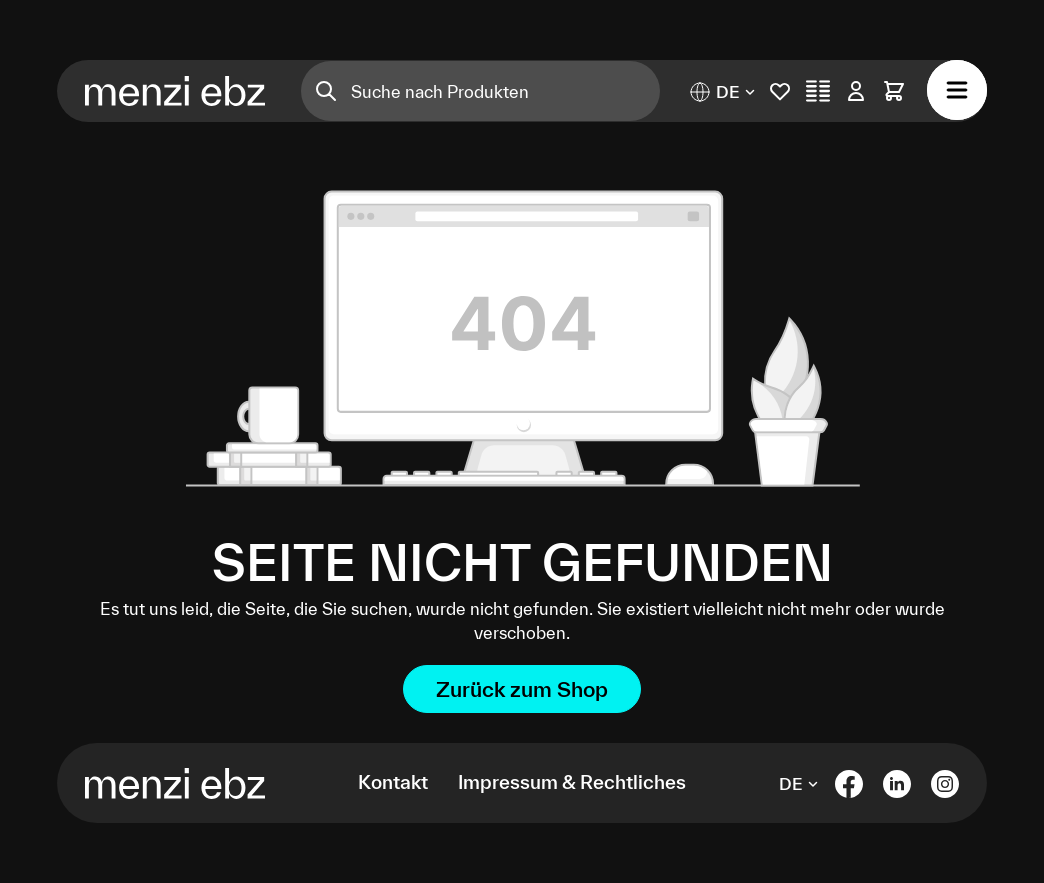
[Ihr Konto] (856, 91)
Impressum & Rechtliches (572, 782)
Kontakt (393, 782)
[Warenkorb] (894, 91)
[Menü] (957, 90)
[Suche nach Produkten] (506, 91)
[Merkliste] (780, 91)
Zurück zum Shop (522, 689)
